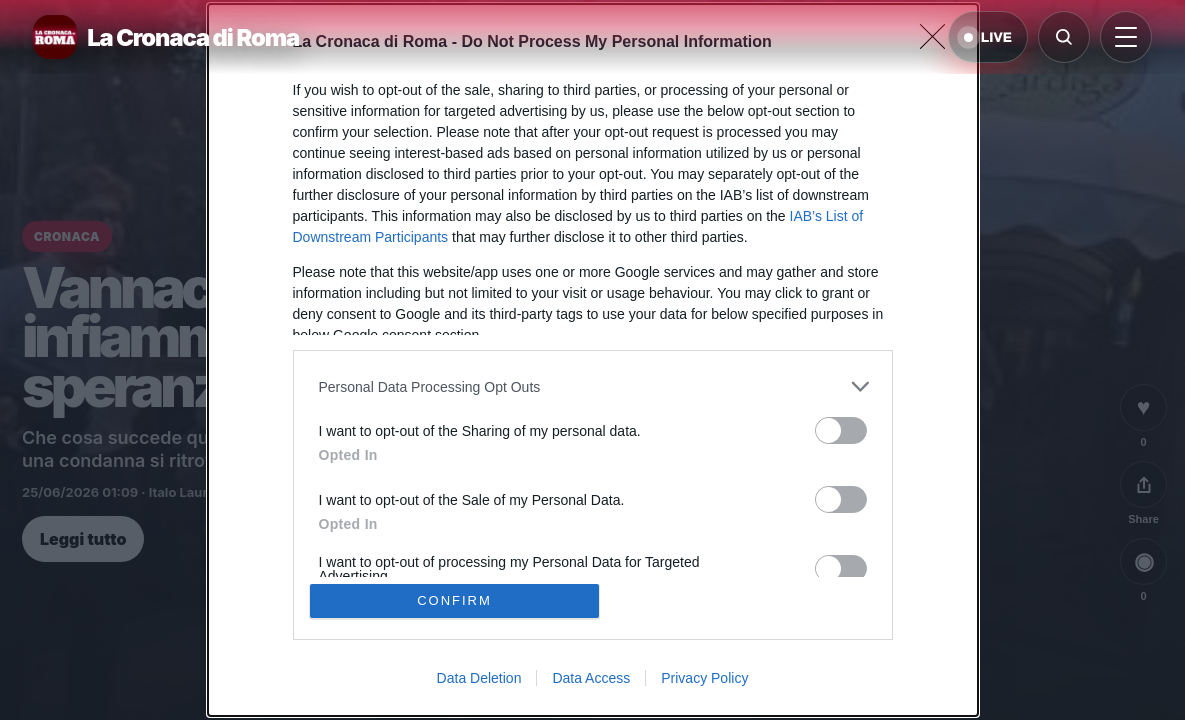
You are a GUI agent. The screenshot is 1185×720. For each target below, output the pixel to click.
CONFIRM (454, 600)
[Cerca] (1064, 37)
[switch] (841, 430)
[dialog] (593, 360)
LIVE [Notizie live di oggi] (988, 37)
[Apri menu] (1126, 37)
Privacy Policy (704, 678)
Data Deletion (479, 678)
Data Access (591, 678)
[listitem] (593, 386)
